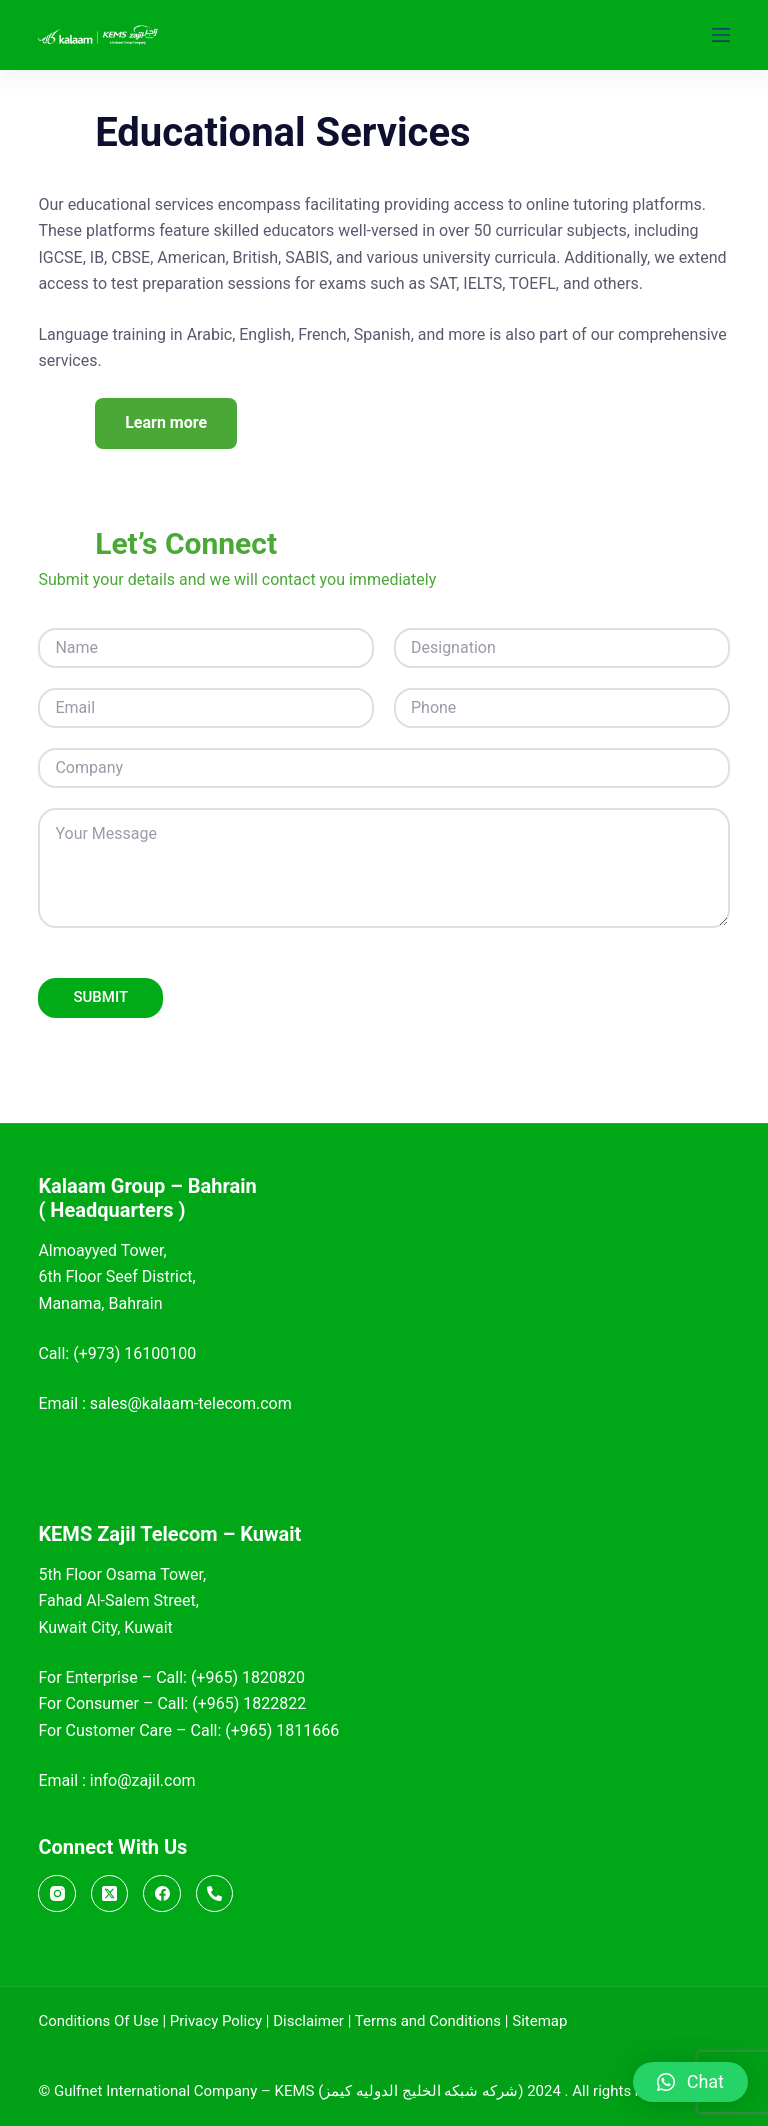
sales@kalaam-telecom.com (191, 1404)
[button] (690, 2082)
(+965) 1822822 (249, 1704)
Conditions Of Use (98, 2021)
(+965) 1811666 (282, 1730)
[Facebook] (162, 1894)
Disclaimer (308, 2021)
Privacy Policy (216, 2021)
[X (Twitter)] (110, 1894)
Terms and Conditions (428, 2021)
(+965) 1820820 (248, 1677)
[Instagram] (57, 1894)
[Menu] (721, 35)
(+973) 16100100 (134, 1353)
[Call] (215, 1894)
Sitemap (539, 2021)
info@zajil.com (143, 1780)
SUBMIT (100, 999)
